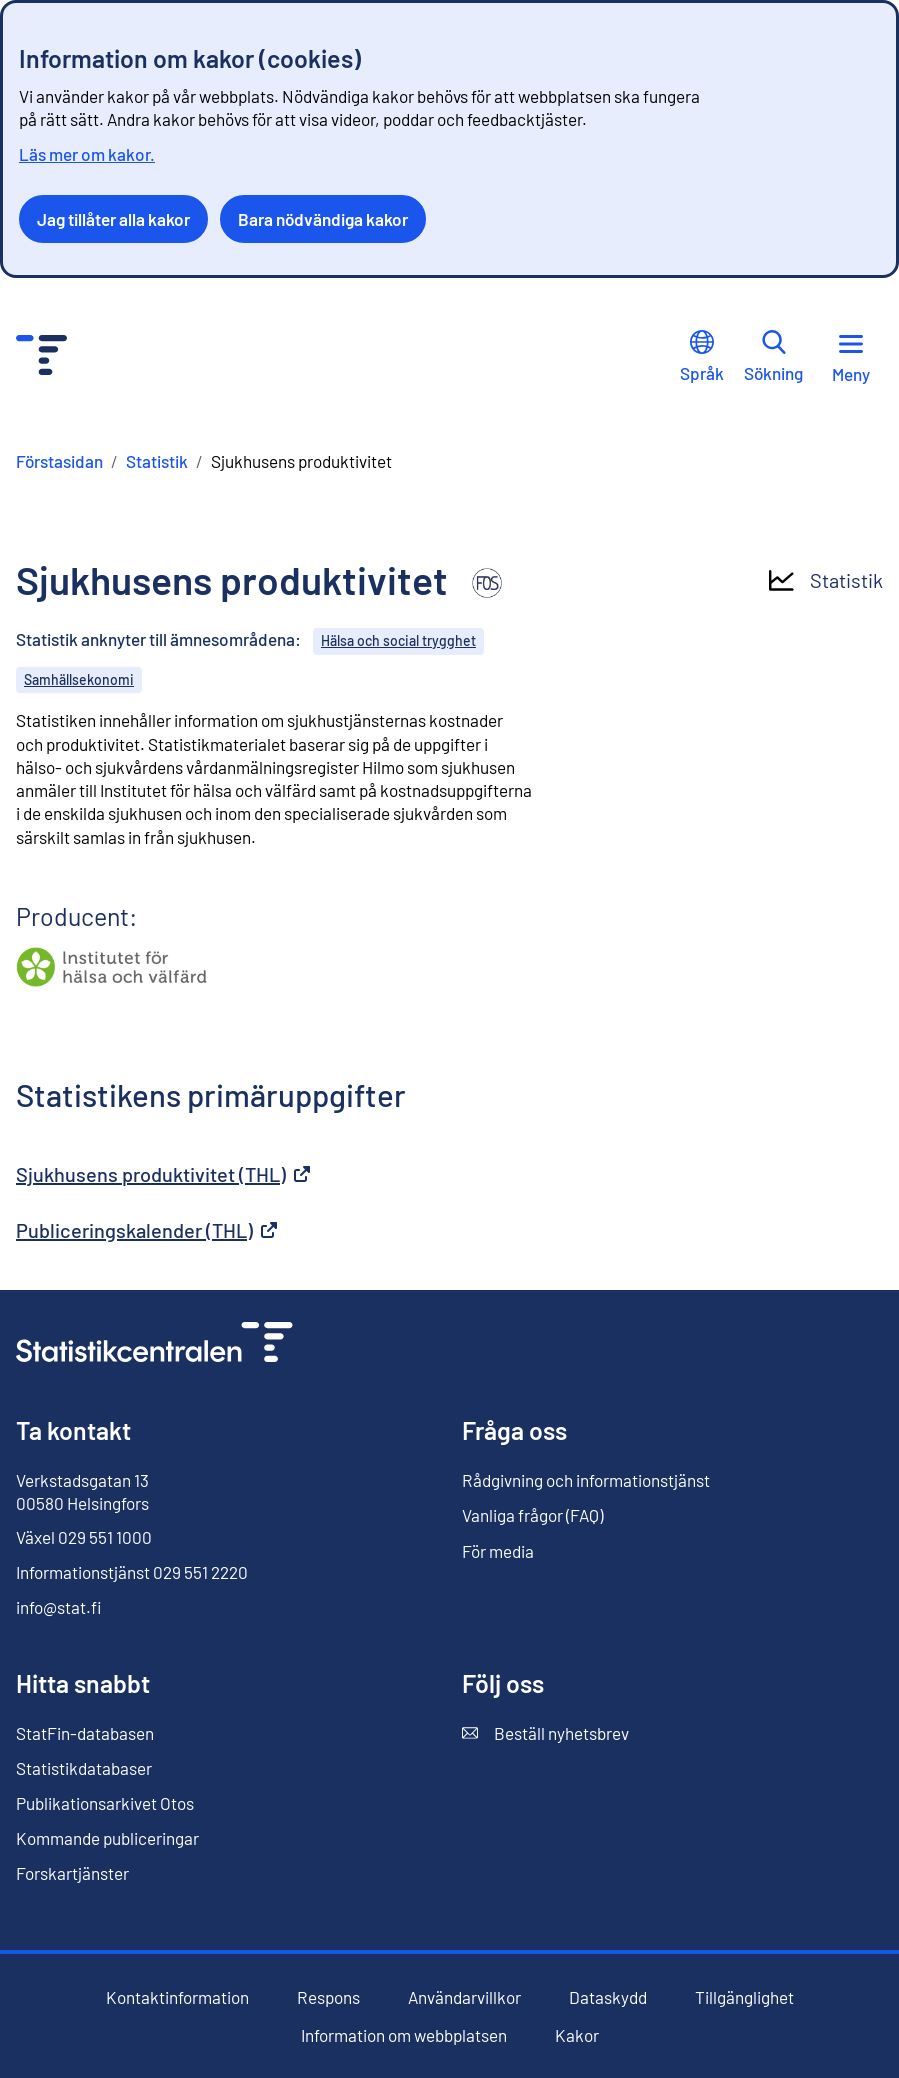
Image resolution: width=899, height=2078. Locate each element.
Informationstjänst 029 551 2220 (132, 1572)
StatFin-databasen (85, 1733)
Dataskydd (608, 1997)
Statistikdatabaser (84, 1768)
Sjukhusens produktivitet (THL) (163, 1174)
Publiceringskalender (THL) (146, 1230)
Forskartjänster (72, 1873)
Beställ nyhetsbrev (545, 1733)
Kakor (577, 2035)
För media (498, 1551)
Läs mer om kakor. (87, 154)
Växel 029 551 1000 (84, 1537)
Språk (702, 356)
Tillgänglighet (744, 1997)
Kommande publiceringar (107, 1838)
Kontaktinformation (177, 1997)
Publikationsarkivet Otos (105, 1803)
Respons (328, 1997)
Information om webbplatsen (404, 2035)
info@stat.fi (59, 1607)
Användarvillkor (464, 1997)
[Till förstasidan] (154, 1344)
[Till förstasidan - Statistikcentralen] (41, 357)
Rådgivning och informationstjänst (586, 1480)
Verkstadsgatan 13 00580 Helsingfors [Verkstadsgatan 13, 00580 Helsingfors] (82, 1491)
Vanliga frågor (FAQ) (532, 1515)
